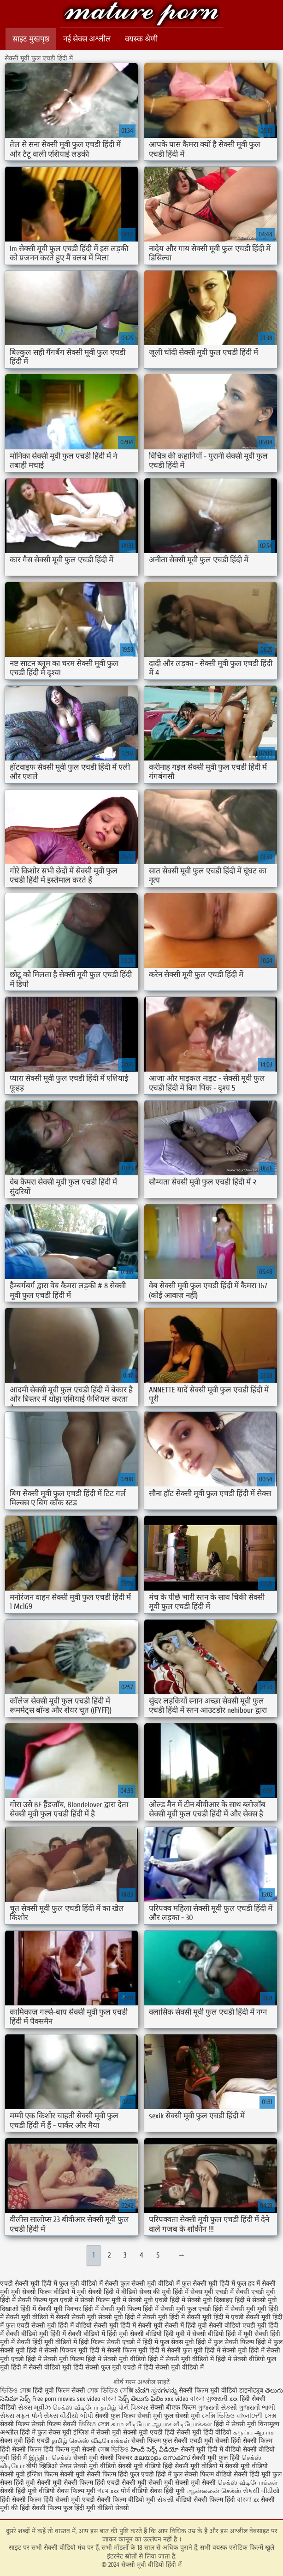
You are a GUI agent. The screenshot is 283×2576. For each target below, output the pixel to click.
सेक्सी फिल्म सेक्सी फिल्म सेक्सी (39, 2424)
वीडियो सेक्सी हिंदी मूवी (243, 2474)
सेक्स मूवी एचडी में (212, 2292)
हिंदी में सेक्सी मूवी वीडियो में (181, 2359)
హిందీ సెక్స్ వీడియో (154, 2449)
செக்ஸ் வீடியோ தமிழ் (84, 2407)
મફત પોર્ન (29, 2416)
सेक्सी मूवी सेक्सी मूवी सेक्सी (182, 2483)
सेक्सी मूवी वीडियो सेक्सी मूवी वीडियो (117, 2466)
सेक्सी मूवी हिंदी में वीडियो (61, 2325)
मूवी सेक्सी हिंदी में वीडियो (107, 2292)
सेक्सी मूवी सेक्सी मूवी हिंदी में (106, 2317)
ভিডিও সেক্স (16, 2390)
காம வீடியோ (130, 2424)
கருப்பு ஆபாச (253, 2432)
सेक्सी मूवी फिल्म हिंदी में (129, 2309)
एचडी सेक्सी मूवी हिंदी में (28, 2283)
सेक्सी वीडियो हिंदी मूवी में (160, 2334)
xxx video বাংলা (185, 2399)
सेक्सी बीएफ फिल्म (174, 2407)
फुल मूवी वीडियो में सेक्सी (88, 2283)
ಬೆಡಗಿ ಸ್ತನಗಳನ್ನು (157, 2390)
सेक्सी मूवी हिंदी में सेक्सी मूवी (128, 2325)
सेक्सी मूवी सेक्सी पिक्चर (102, 2458)
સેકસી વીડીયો (261, 2491)
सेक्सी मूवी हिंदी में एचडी (215, 2317)
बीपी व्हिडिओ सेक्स (48, 2466)
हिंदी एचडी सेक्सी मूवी (121, 2483)
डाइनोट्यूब (252, 2390)
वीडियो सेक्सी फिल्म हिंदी (206, 2500)
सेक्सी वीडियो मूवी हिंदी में (36, 2334)
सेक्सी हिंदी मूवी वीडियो (28, 2491)
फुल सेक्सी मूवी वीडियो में (150, 2283)
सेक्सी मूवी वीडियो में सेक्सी (38, 2317)
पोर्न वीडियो (134, 2491)
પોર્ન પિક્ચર (133, 2407)
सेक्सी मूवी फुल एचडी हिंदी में (194, 2309)
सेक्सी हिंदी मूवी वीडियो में (47, 2342)
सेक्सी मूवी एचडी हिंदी (149, 2432)
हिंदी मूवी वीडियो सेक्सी (101, 2508)
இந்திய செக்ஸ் (50, 2458)
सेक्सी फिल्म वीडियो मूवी (127, 2500)
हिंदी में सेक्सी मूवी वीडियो (116, 2359)
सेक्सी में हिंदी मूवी (186, 2325)
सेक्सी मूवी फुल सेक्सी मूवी (169, 2416)
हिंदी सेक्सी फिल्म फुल (46, 2508)
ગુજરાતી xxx (222, 2399)
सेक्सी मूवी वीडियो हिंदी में (141, 15)
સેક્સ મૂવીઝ (34, 2407)
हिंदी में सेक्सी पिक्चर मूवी (57, 2350)
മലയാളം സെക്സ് (162, 2458)
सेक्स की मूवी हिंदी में (164, 2292)
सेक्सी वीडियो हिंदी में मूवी (222, 2334)
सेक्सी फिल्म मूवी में (103, 2300)
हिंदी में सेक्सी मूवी (226, 2350)
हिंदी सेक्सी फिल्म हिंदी (27, 2500)
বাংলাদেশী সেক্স (256, 2416)
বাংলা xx (248, 2500)
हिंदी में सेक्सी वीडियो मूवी (41, 2367)
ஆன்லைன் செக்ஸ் (214, 2491)
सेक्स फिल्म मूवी (77, 2491)
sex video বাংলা (97, 2399)
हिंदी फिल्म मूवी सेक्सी (69, 2449)
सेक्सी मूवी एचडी (76, 2500)
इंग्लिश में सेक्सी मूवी (97, 2432)
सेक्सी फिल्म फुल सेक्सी (159, 2441)
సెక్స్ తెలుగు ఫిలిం (141, 2399)
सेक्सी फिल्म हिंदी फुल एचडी (120, 2474)
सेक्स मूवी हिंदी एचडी (26, 2441)
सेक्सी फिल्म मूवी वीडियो (208, 2390)
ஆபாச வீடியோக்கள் (182, 2424)
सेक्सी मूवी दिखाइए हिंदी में (218, 2300)
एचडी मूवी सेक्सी (210, 2441)
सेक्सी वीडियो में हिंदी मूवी (98, 2334)
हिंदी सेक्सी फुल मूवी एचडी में (107, 2367)
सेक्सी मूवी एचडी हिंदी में (156, 2300)
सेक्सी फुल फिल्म (115, 2416)
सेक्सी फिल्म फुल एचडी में (48, 2300)
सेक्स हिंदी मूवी (167, 2491)
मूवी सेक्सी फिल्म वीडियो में (43, 2292)
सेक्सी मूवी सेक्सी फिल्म (65, 2483)
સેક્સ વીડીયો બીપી (68, 2416)
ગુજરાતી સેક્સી (217, 2407)
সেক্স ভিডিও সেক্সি (111, 2390)
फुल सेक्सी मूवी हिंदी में (208, 2283)
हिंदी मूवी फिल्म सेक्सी (59, 2390)
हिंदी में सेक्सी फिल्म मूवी (118, 2350)
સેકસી (165, 2500)
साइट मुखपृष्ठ (30, 39)
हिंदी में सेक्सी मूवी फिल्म (55, 2359)
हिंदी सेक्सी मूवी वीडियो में (173, 2367)
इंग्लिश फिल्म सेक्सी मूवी (57, 2474)
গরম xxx (108, 2491)
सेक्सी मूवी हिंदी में (163, 2317)
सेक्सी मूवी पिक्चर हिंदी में (68, 2309)
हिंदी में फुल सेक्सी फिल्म (225, 2342)
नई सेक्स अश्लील (87, 39)
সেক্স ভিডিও (113, 2449)
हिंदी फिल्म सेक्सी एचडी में (110, 2342)
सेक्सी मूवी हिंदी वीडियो (204, 2432)
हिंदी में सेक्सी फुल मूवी (176, 2350)
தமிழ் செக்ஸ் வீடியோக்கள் (91, 2441)
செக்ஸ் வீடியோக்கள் (248, 2483)
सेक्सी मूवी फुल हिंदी (217, 2458)
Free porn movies (54, 2399)
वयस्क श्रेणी (141, 39)
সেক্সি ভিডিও (218, 2416)
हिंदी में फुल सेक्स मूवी (168, 2342)
